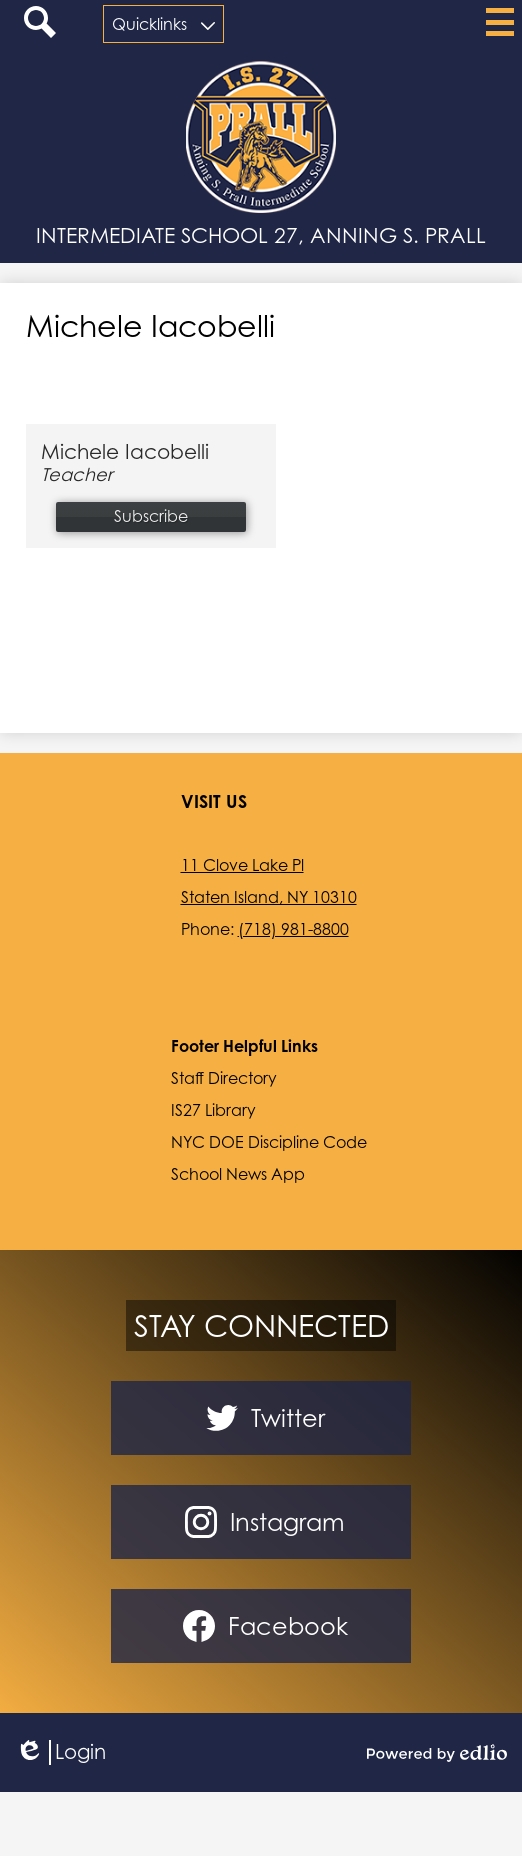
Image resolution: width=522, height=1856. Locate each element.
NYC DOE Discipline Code (269, 1142)
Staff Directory (224, 1078)
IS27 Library (213, 1110)
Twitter (261, 1418)
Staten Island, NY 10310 (269, 897)
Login (60, 1752)
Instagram (261, 1522)
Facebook (261, 1626)
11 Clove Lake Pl (242, 865)
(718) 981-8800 (293, 929)
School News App (238, 1174)
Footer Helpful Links (244, 1046)
